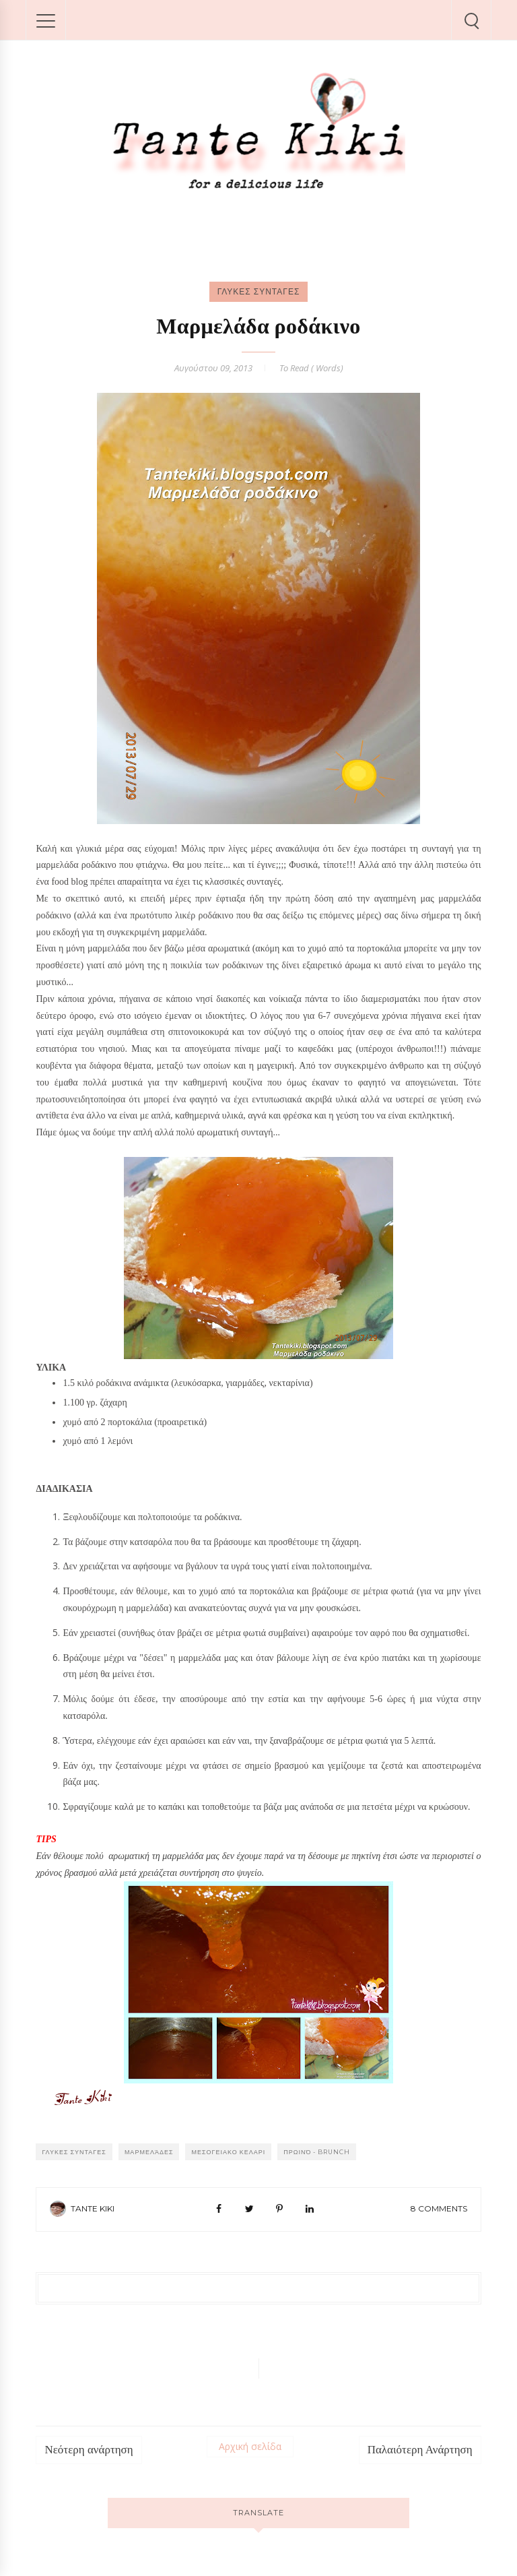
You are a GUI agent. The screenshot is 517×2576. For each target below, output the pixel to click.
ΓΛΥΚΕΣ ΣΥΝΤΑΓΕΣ (258, 291)
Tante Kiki (92, 2208)
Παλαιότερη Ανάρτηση (420, 2449)
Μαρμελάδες (149, 2152)
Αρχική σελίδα (250, 2446)
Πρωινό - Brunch (316, 2152)
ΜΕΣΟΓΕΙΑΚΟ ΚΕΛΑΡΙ (228, 2152)
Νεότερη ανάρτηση (88, 2449)
